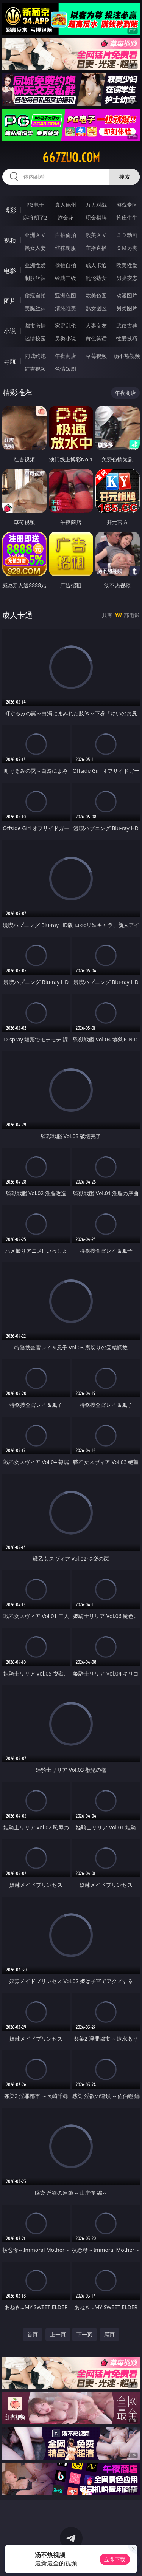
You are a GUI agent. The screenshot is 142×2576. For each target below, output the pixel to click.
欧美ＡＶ (96, 234)
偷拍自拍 (65, 265)
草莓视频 (96, 355)
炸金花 (65, 217)
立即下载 (114, 2559)
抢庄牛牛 (126, 217)
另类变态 (126, 278)
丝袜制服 (65, 247)
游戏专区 (126, 204)
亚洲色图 (65, 295)
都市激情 (35, 325)
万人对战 (96, 204)
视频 (10, 240)
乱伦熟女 (96, 278)
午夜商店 (65, 355)
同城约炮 (35, 355)
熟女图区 (96, 308)
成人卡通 (96, 265)
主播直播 (96, 247)
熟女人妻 (35, 247)
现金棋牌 (96, 217)
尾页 (109, 2334)
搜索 (124, 176)
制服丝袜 (35, 278)
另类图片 (126, 308)
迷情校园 (35, 338)
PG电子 (35, 204)
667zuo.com (71, 157)
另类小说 (65, 338)
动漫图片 (126, 295)
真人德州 (65, 204)
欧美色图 (96, 295)
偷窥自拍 (35, 295)
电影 (10, 270)
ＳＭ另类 (126, 247)
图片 (10, 301)
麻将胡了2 (35, 217)
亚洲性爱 (35, 265)
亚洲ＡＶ (35, 234)
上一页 (58, 2334)
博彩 (10, 210)
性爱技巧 (126, 338)
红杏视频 (35, 368)
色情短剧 (65, 368)
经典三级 (65, 278)
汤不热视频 (127, 355)
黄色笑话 (96, 338)
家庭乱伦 (65, 325)
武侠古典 (126, 325)
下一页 (84, 2334)
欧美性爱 (126, 265)
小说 (10, 331)
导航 (10, 361)
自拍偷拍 (65, 234)
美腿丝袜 (35, 308)
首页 (32, 2334)
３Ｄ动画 (126, 234)
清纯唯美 (65, 308)
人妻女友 (96, 325)
